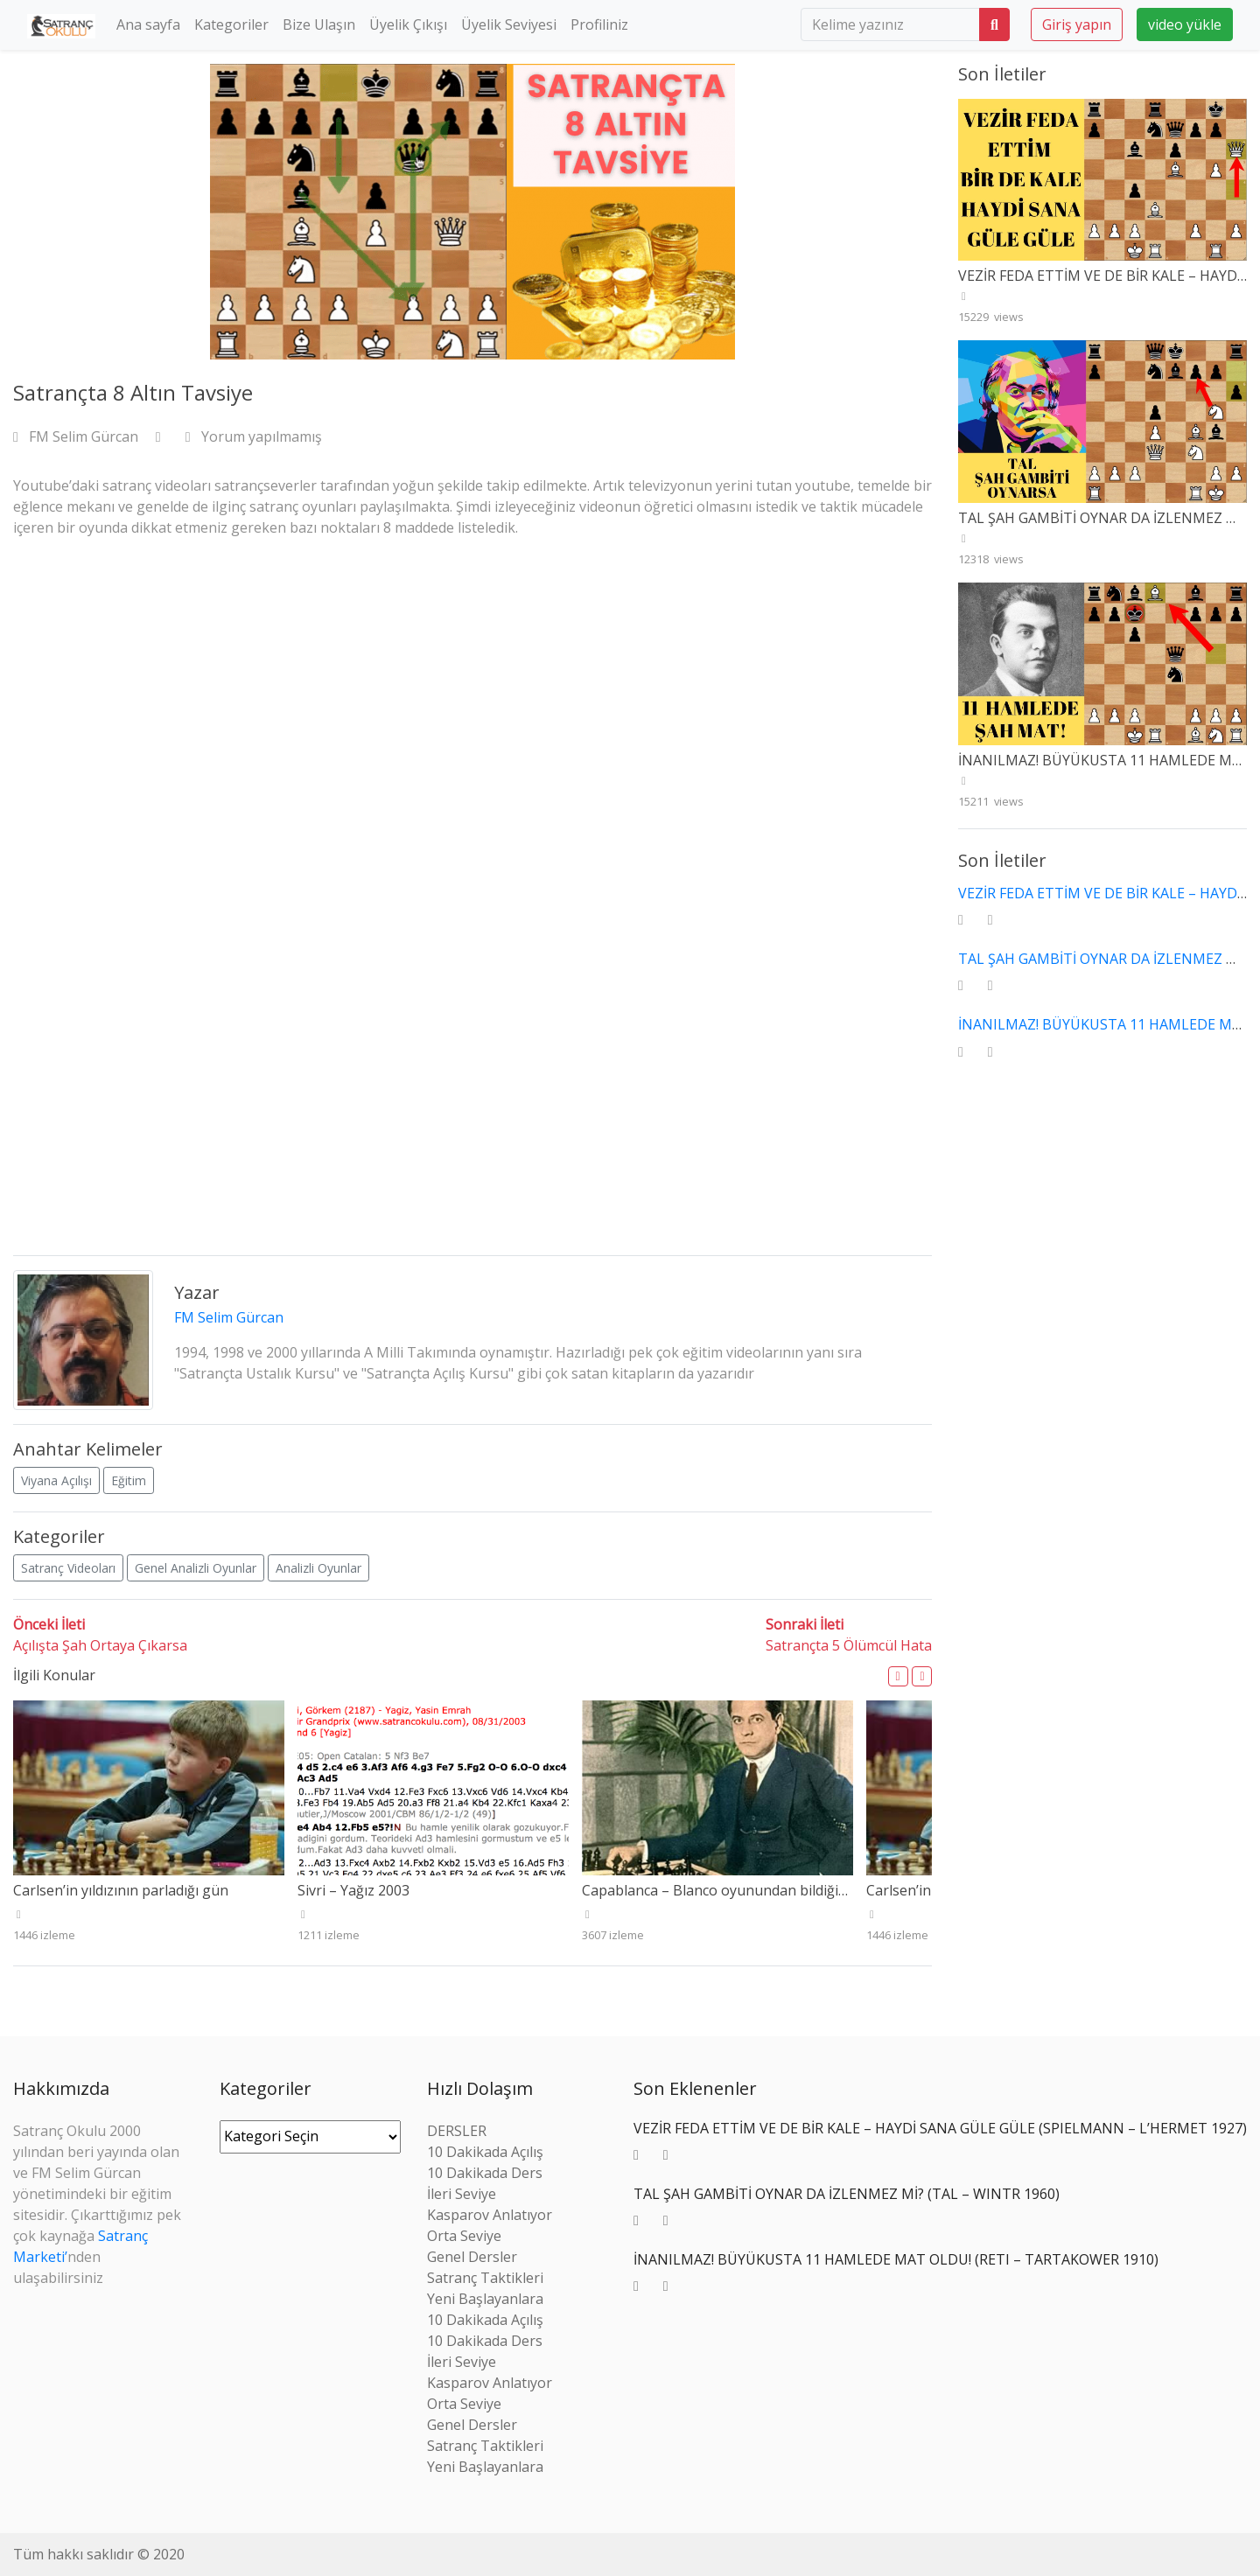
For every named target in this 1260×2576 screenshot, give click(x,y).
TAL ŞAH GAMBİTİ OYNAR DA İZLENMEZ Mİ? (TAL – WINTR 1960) (847, 2193)
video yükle (1185, 24)
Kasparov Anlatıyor (489, 2214)
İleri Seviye (461, 2193)
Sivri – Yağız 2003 (354, 1890)
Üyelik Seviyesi (508, 24)
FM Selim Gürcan (77, 436)
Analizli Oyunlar (318, 1568)
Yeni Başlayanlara (485, 2298)
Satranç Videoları (68, 1568)
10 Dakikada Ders (484, 2172)
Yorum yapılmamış (254, 436)
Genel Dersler (472, 2256)
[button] (898, 1676)
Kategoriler (231, 24)
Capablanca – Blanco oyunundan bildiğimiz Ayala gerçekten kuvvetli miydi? (825, 1890)
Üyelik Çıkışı (408, 24)
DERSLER (456, 2130)
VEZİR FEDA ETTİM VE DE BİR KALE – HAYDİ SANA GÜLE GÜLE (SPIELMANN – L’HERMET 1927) (940, 2128)
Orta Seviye (464, 2235)
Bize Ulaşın (319, 24)
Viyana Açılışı (56, 1480)
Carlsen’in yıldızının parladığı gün (120, 1890)
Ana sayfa (148, 24)
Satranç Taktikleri (485, 2277)
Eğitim (128, 1480)
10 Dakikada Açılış (485, 2151)
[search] (890, 24)
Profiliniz (599, 24)
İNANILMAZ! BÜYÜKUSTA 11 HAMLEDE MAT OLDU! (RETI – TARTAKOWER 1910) (896, 2259)
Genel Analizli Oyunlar (195, 1568)
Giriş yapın (1076, 24)
